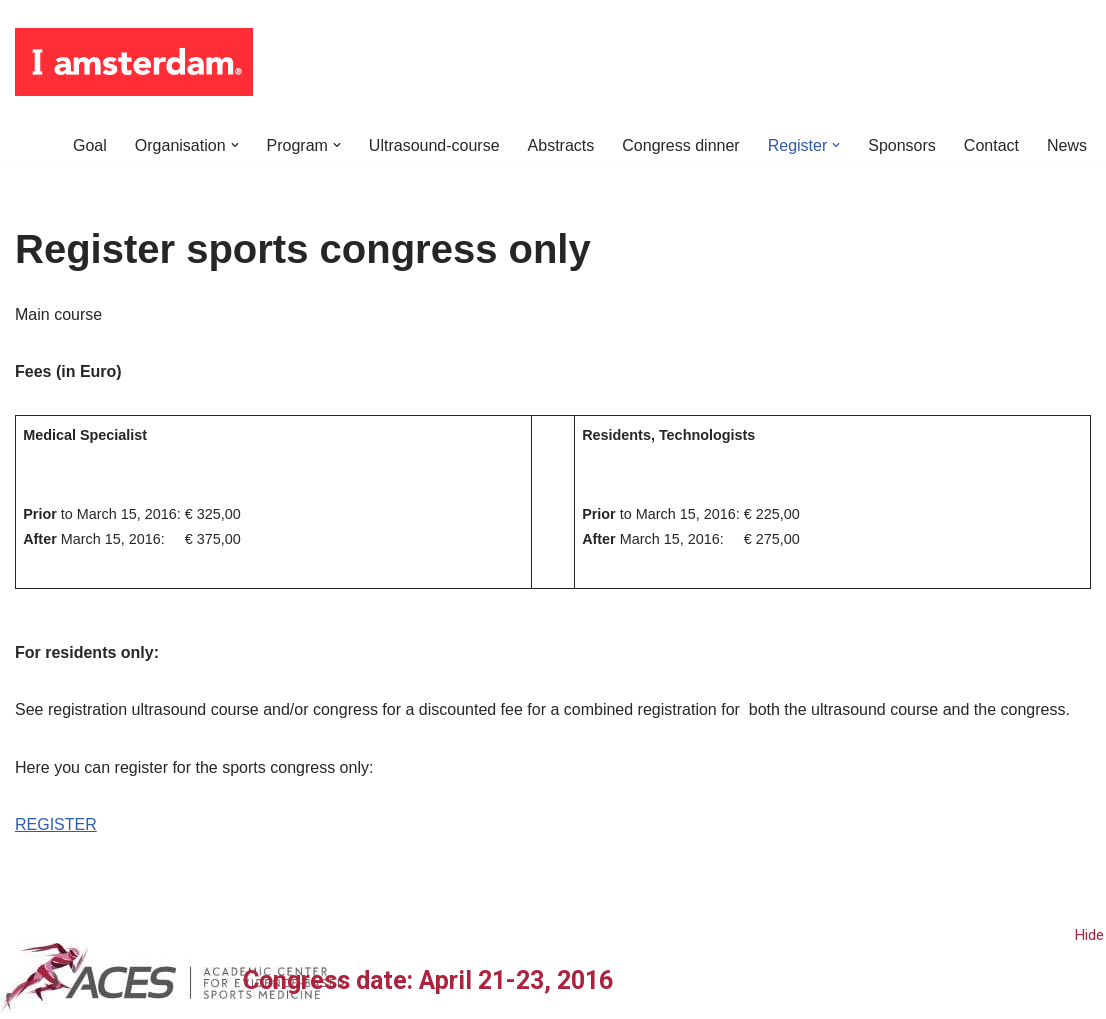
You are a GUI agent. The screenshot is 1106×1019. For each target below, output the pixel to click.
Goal (90, 145)
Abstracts (561, 145)
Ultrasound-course (434, 145)
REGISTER (56, 824)
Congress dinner (680, 145)
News (1067, 145)
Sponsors (902, 145)
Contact (991, 145)
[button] (234, 145)
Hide (1089, 935)
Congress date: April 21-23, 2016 (428, 980)
